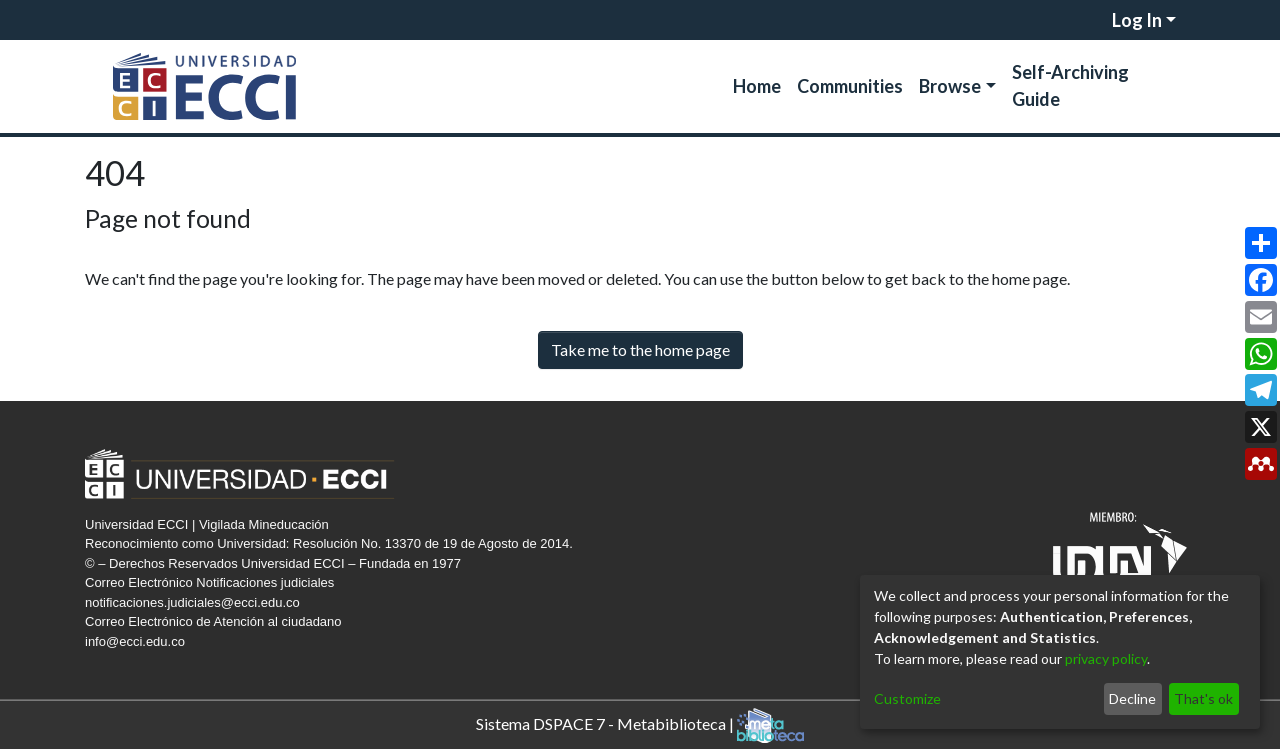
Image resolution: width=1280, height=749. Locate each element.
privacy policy (1106, 658)
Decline (1132, 698)
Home (757, 86)
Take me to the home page (640, 349)
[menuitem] (1095, 20)
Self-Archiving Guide (1070, 85)
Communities (850, 86)
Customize (907, 698)
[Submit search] (1070, 20)
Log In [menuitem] (1137, 20)
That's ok (1203, 698)
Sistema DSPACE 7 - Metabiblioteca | (640, 725)
